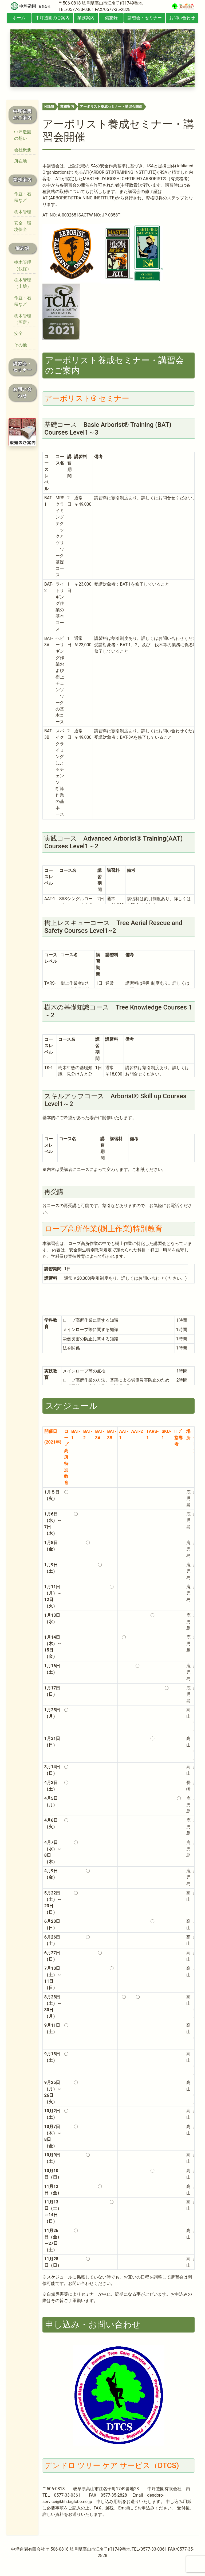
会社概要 (22, 149)
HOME (49, 107)
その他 (20, 344)
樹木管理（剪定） (22, 319)
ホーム (19, 17)
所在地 (20, 161)
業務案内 (85, 17)
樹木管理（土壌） (22, 283)
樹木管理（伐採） (22, 265)
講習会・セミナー (145, 17)
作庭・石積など (22, 197)
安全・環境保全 (22, 226)
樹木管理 (22, 211)
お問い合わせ (182, 17)
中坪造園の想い (22, 135)
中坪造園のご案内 (53, 17)
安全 (18, 333)
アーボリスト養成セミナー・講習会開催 (111, 107)
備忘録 (111, 17)
